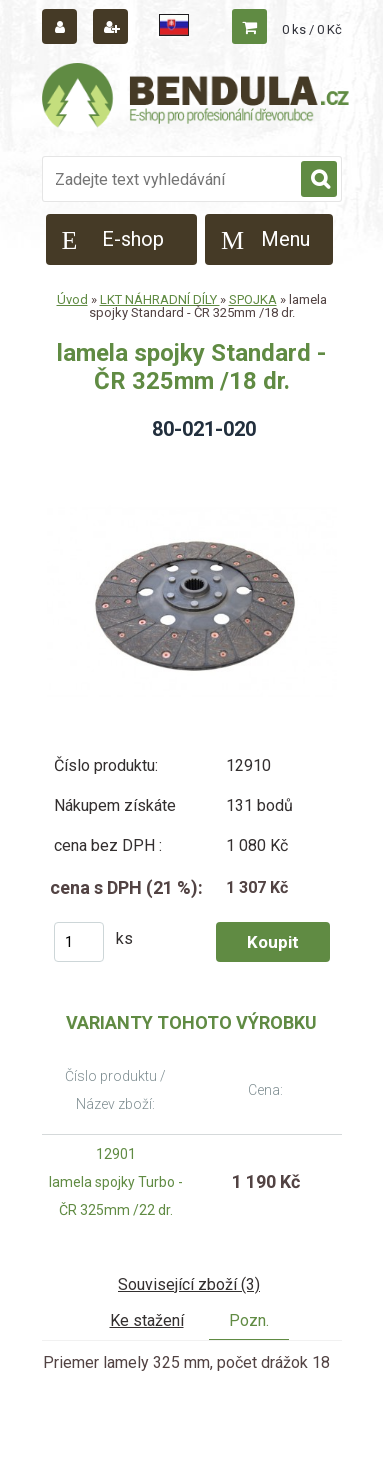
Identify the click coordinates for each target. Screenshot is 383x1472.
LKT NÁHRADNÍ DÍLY (160, 299)
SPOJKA (253, 299)
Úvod (72, 299)
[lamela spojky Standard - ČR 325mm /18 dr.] (192, 463)
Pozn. (249, 1320)
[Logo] (197, 98)
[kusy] (79, 942)
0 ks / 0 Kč (312, 29)
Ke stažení (147, 1320)
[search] (319, 180)
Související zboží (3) (189, 1284)
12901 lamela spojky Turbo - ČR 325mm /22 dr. (116, 1182)
